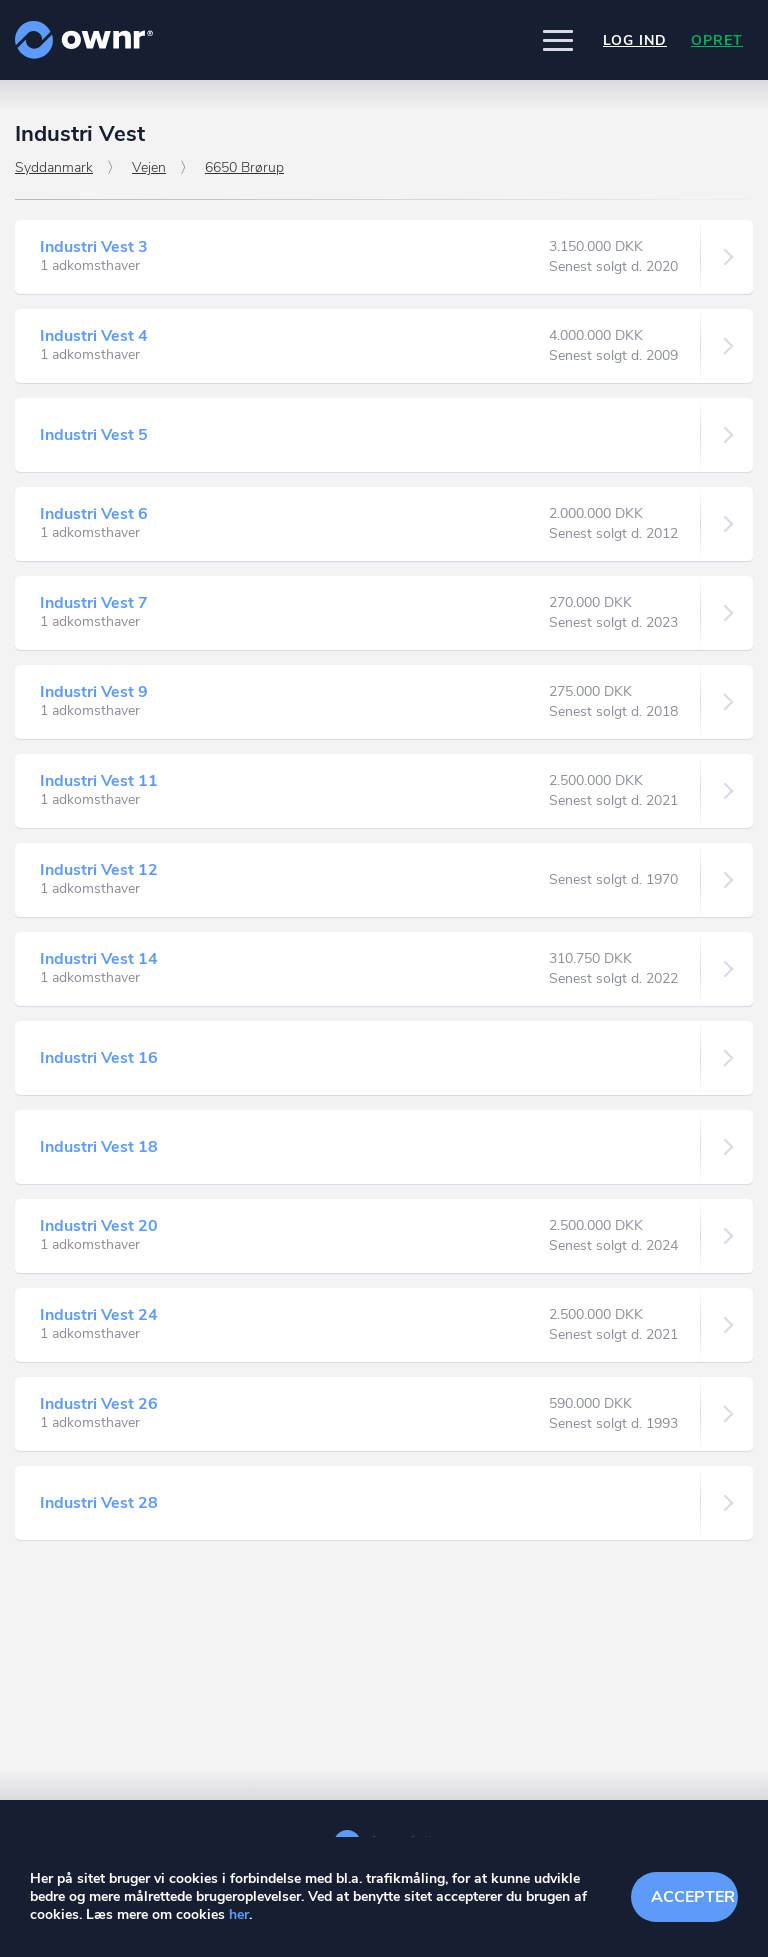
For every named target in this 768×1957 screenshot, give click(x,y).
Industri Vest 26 (99, 1404)
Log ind (635, 40)
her (239, 1914)
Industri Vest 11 (99, 781)
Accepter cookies (694, 1897)
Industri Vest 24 (99, 1315)
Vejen (149, 167)
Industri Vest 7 (94, 603)
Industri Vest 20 (99, 1226)
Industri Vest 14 (99, 959)
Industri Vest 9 (94, 692)
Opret (717, 40)
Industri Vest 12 (99, 870)
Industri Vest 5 (94, 435)
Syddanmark (54, 167)
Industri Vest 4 (94, 336)
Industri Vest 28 (99, 1503)
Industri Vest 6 (94, 514)
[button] (558, 40)
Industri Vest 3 (94, 247)
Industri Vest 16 (99, 1058)
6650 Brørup (244, 167)
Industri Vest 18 (99, 1147)
